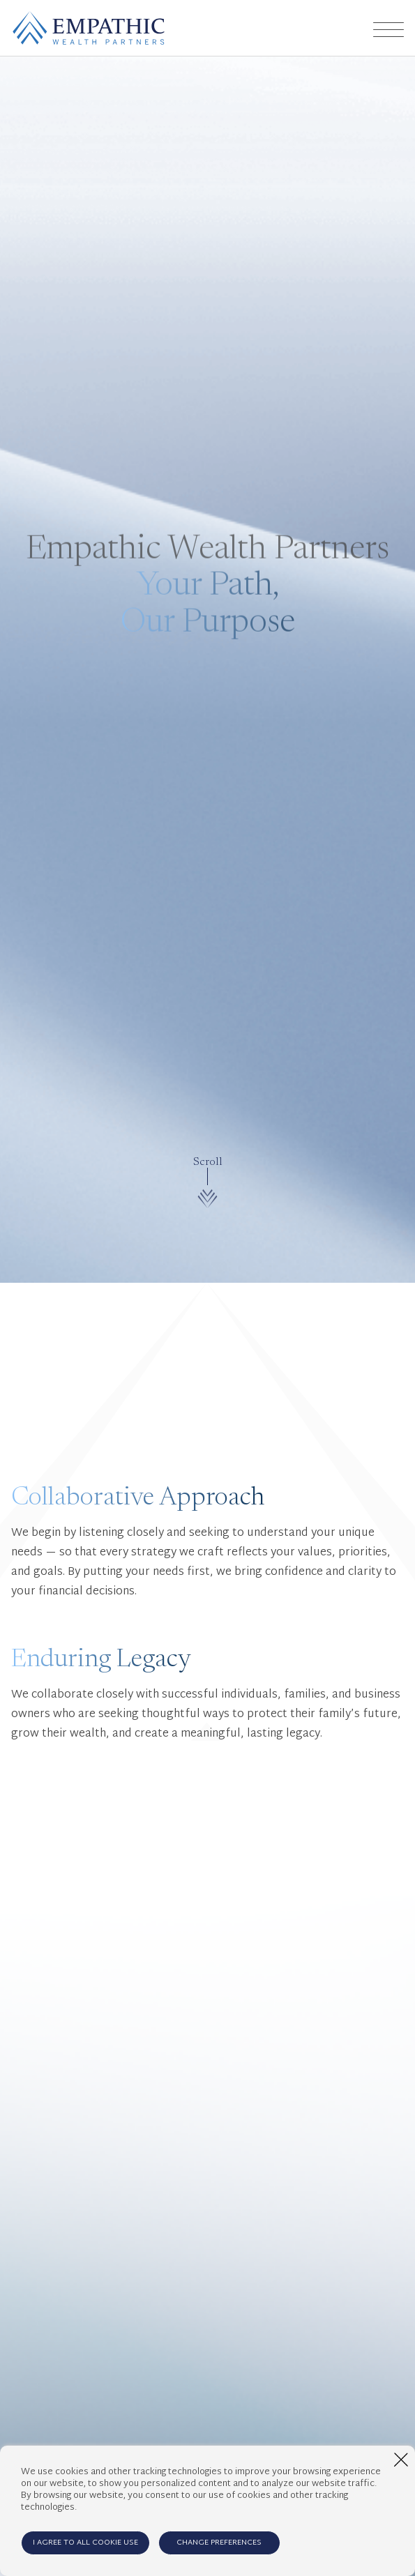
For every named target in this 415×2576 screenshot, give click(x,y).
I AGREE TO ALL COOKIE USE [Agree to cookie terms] (85, 2543)
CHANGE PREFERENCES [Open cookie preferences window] (219, 2543)
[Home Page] (88, 28)
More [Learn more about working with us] (353, 2025)
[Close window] (401, 2460)
